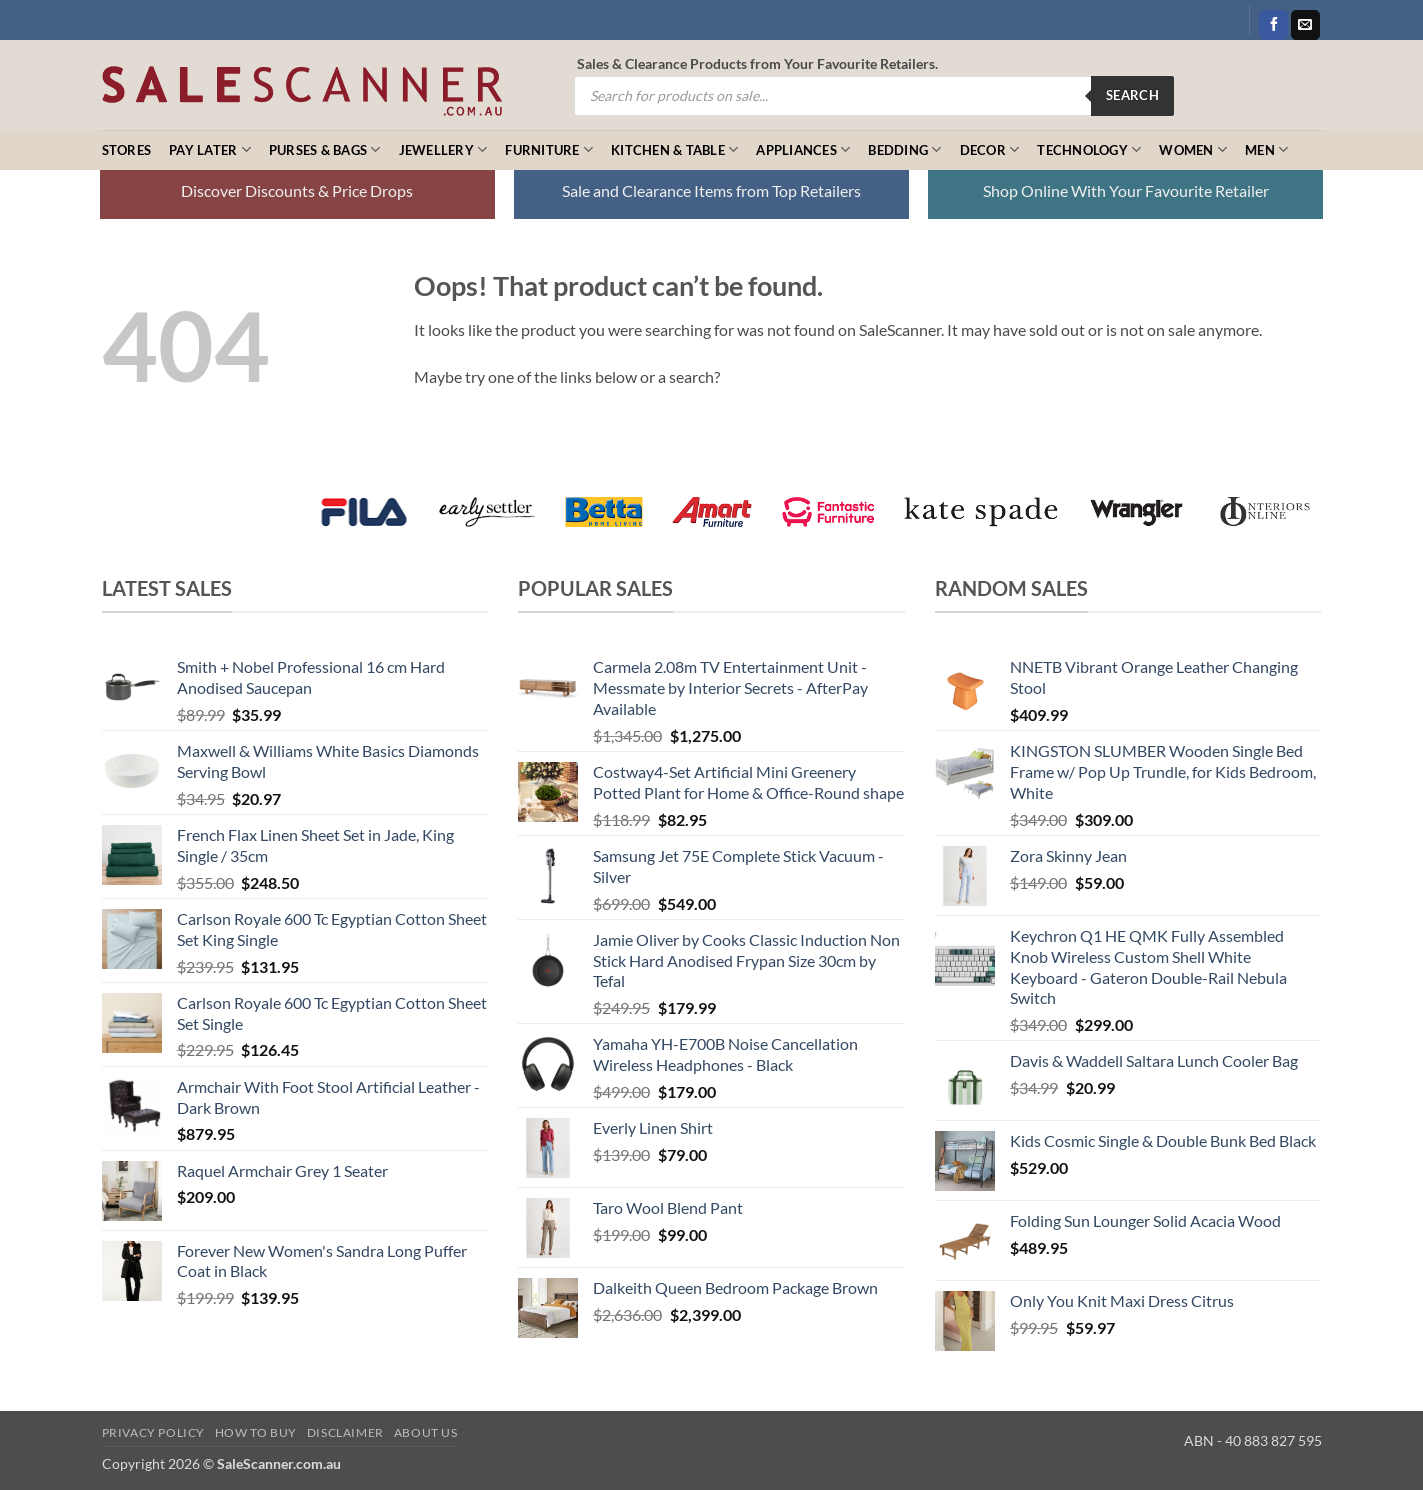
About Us (426, 1432)
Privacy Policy (154, 1432)
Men (1266, 149)
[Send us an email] (1305, 25)
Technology (1089, 149)
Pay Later (210, 149)
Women (1193, 149)
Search (1132, 95)
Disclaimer (345, 1432)
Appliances (803, 149)
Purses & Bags (325, 149)
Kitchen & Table (674, 149)
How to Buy (256, 1432)
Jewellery (443, 149)
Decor (990, 149)
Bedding (904, 149)
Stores (127, 150)
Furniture (549, 149)
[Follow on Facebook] (1273, 25)
